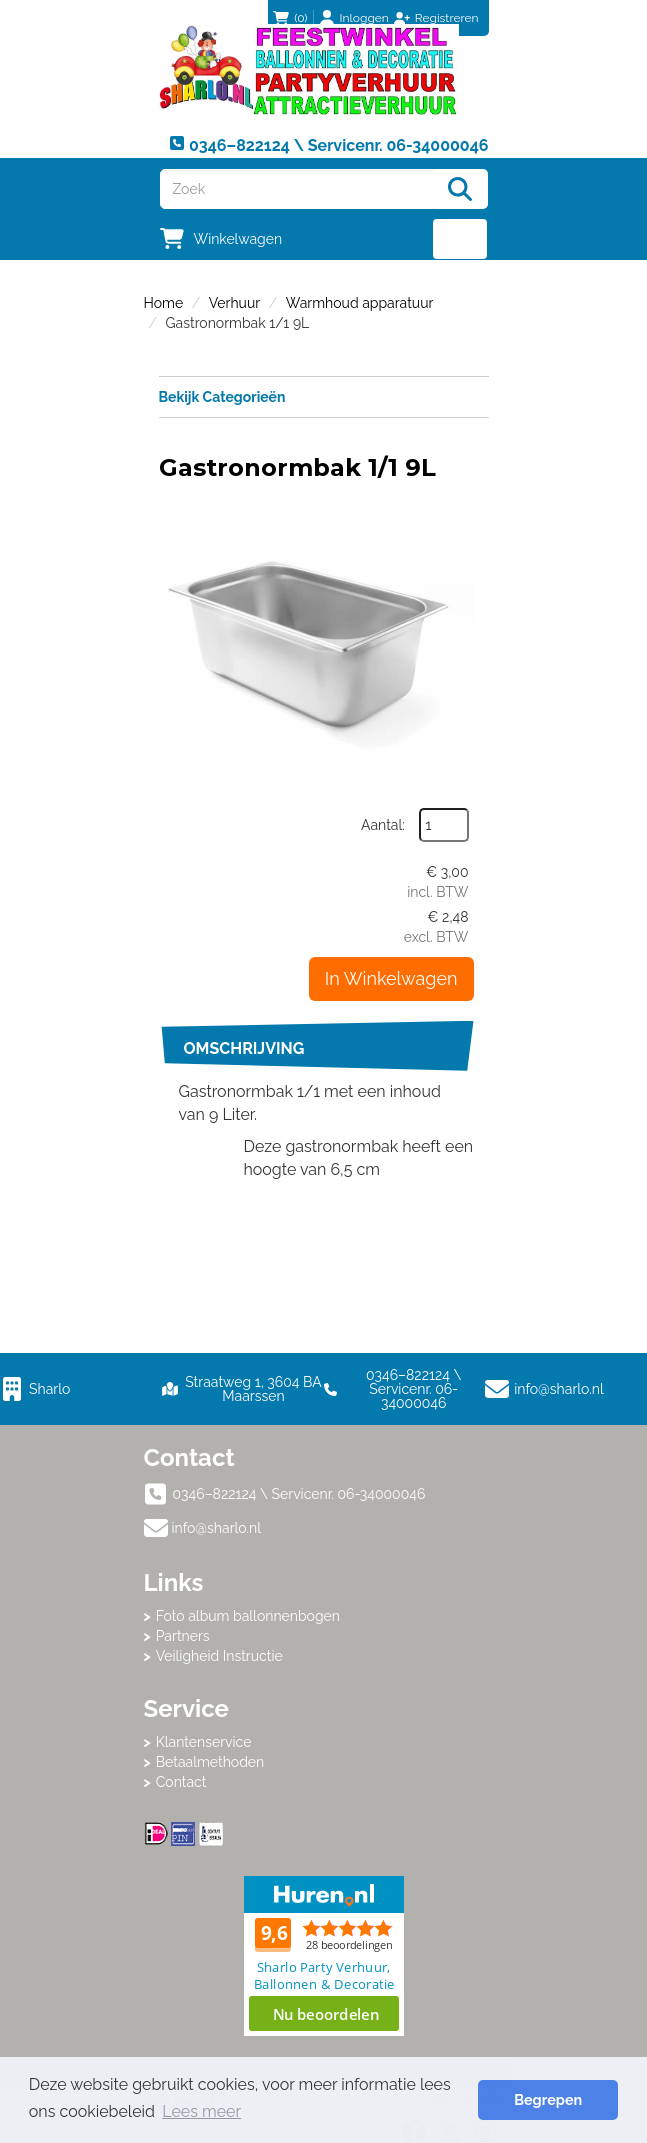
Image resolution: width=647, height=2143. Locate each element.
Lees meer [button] (201, 2111)
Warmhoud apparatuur (360, 303)
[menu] (460, 239)
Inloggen (364, 18)
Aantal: (383, 825)
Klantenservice (204, 1742)
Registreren (447, 18)
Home (164, 303)
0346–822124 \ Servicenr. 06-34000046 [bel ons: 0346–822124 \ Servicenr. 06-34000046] (299, 1494)
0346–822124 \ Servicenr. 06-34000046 (393, 1389)
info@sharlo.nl (559, 1389)
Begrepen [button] (548, 2099)
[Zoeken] (460, 189)
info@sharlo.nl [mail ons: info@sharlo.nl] (217, 1528)
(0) (290, 18)
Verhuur (234, 303)
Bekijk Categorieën (324, 396)
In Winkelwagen (391, 978)
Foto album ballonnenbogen (248, 1616)
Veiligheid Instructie (219, 1656)
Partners (183, 1636)
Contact (181, 1782)
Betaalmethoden (210, 1762)
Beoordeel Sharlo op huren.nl (324, 1956)
